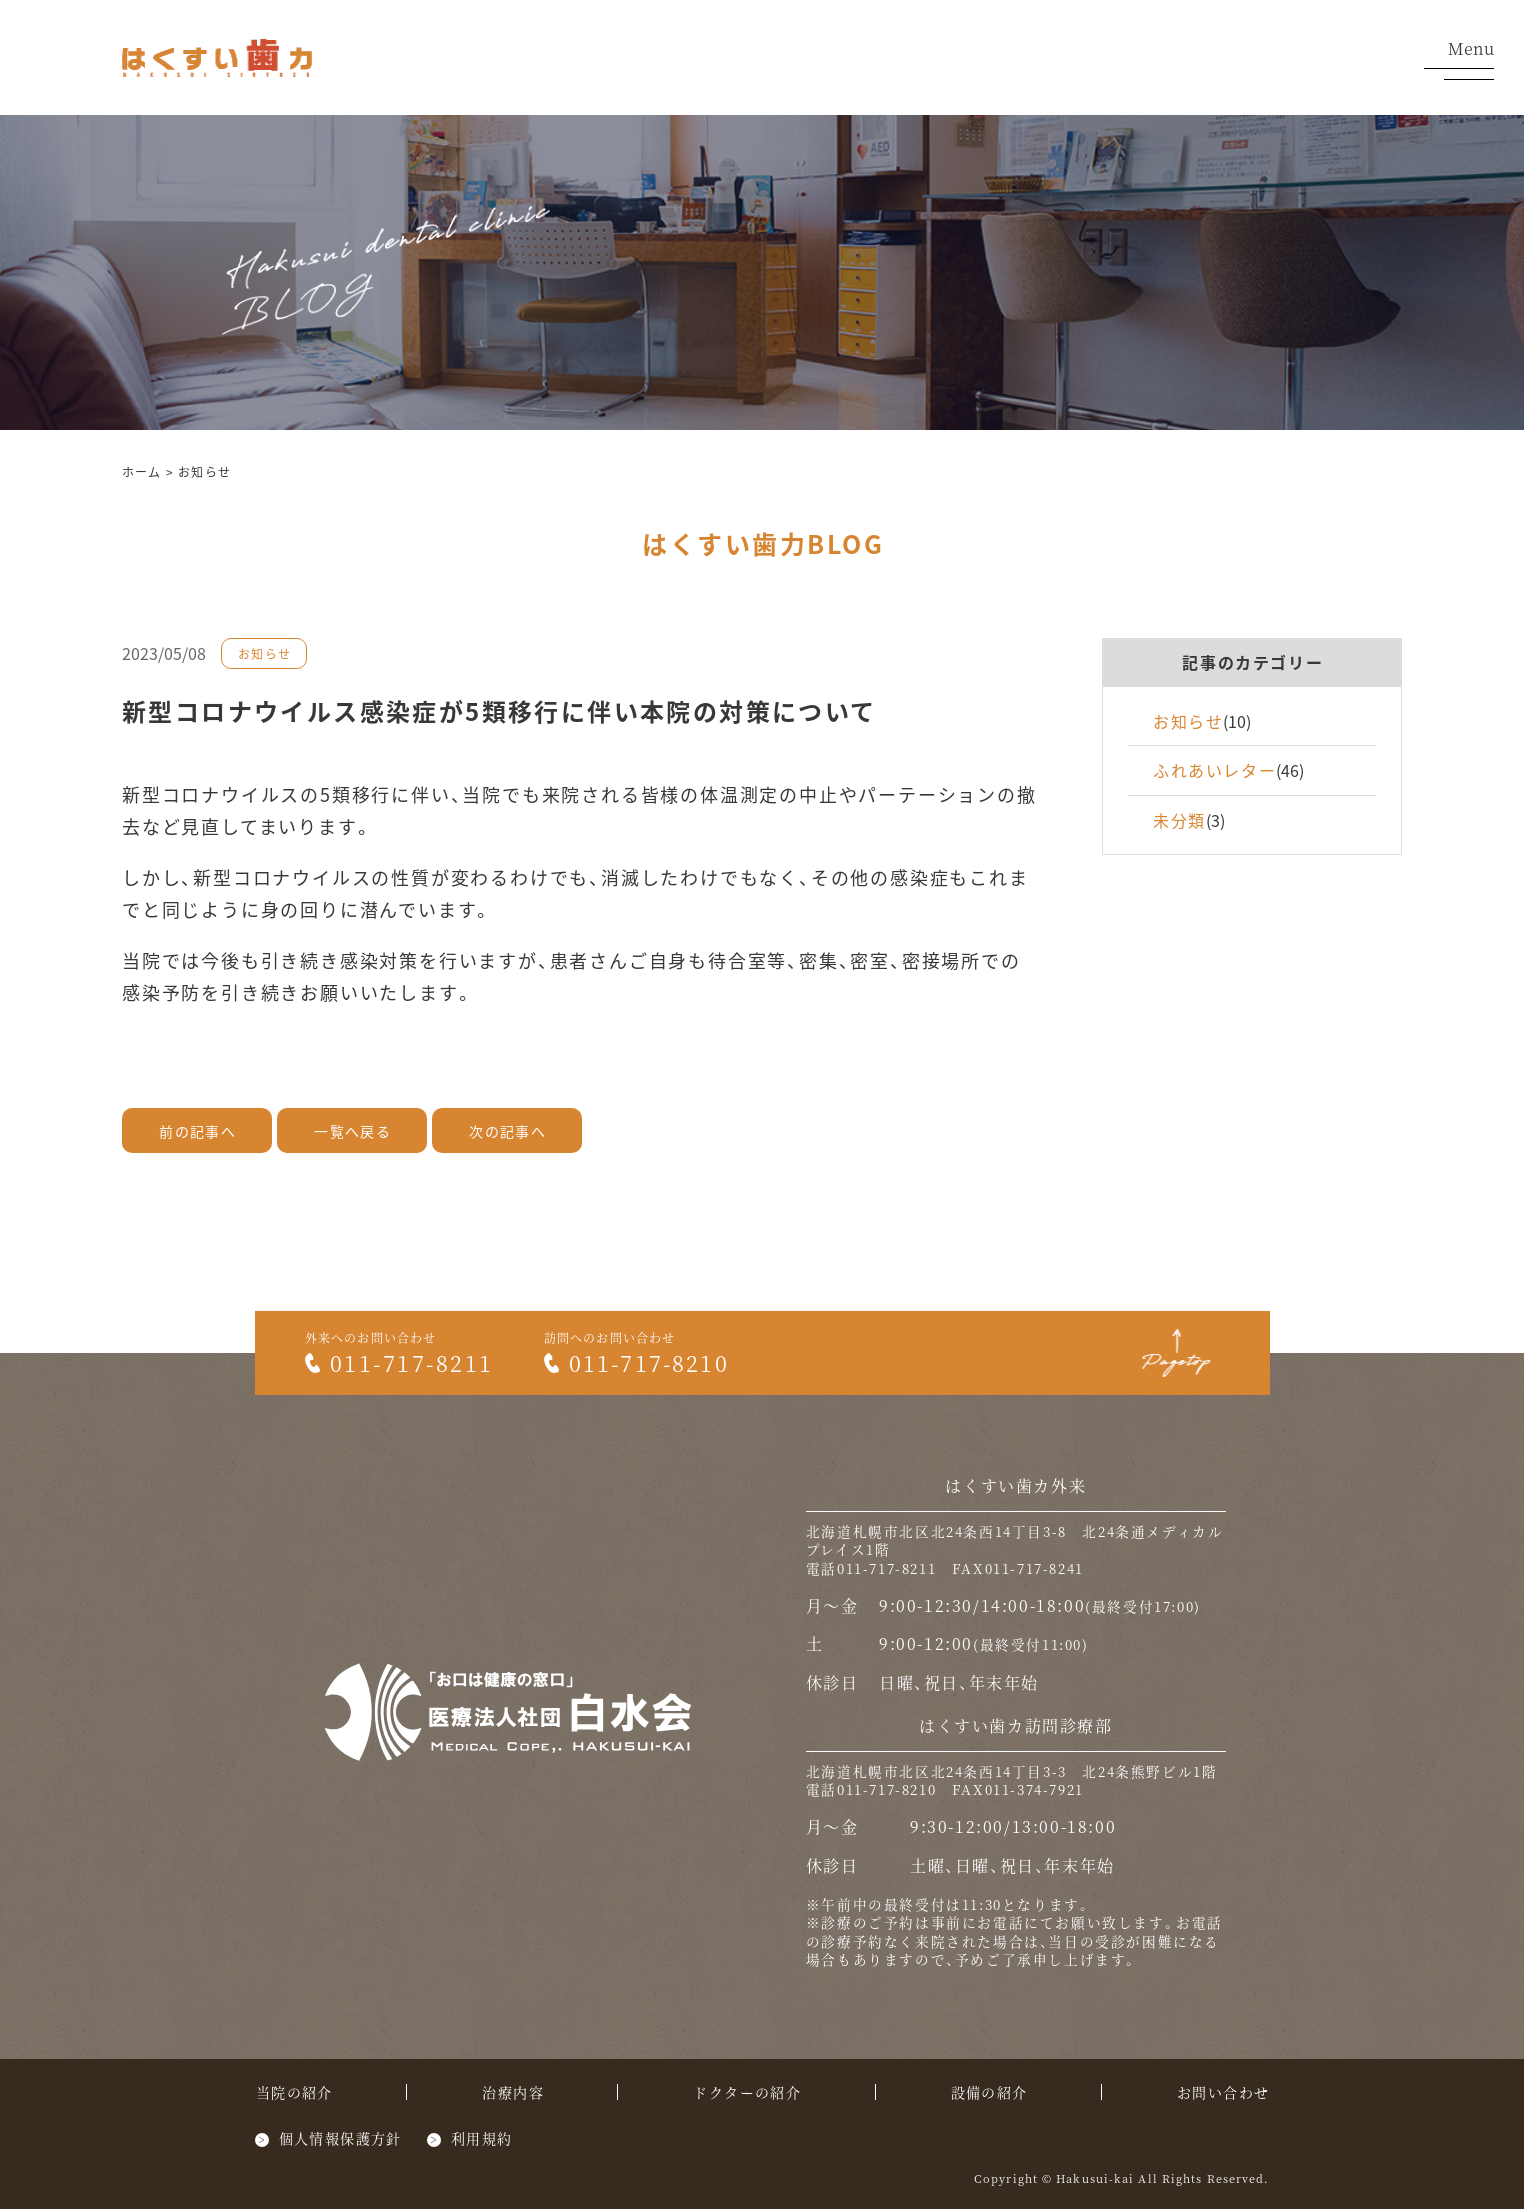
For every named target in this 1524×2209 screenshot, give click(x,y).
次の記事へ (507, 1131)
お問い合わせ (1223, 2092)
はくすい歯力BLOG (763, 543)
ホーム (142, 471)
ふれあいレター (1214, 770)
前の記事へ (197, 1131)
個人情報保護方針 (340, 2138)
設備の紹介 (989, 2092)
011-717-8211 (399, 1362)
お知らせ (204, 471)
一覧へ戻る (352, 1131)
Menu (1459, 60)
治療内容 (513, 2092)
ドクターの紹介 (747, 2092)
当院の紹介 (294, 2092)
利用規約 (482, 2138)
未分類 (1179, 820)
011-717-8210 (636, 1362)
